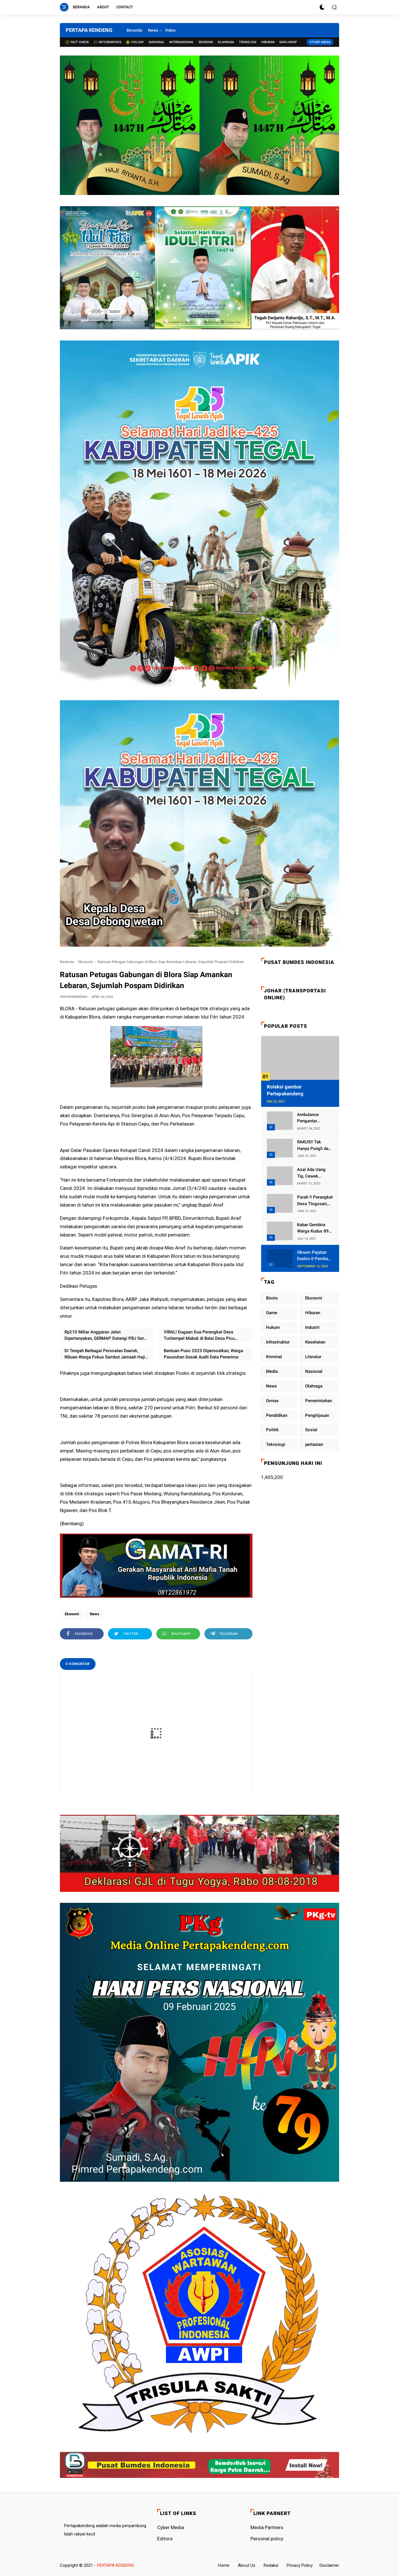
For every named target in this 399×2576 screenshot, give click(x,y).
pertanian (314, 1444)
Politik (272, 1429)
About (103, 7)
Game (271, 1312)
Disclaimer (329, 2565)
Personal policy (266, 2538)
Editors (165, 2538)
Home (223, 2565)
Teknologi (247, 42)
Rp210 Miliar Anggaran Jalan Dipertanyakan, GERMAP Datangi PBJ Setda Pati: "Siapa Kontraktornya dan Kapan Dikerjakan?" (106, 1335)
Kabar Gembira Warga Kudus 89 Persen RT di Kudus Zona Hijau (314, 1228)
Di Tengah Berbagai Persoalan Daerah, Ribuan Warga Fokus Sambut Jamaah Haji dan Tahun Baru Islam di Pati (104, 1354)
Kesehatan (315, 1342)
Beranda (81, 7)
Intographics (107, 42)
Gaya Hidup (288, 42)
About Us (246, 2565)
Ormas (272, 1400)
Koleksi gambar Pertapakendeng (285, 1090)
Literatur (313, 1356)
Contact (124, 7)
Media (272, 1371)
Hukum (273, 1327)
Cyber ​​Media (170, 2527)
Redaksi (271, 2565)
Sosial (311, 1429)
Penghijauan (317, 1415)
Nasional (156, 42)
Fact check (77, 42)
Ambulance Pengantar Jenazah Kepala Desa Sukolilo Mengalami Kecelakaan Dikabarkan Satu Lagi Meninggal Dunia (312, 1118)
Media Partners (266, 2527)
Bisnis (272, 1298)
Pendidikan (276, 1415)
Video (170, 30)
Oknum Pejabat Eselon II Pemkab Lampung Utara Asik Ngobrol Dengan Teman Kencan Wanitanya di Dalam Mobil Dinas (314, 1256)
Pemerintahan (318, 1400)
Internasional (181, 42)
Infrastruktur (278, 1342)
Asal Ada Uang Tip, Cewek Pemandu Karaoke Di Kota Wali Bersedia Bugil (314, 1173)
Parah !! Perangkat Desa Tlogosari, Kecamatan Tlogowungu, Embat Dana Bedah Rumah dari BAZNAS (315, 1201)
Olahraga (226, 42)
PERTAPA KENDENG (89, 30)
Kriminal (274, 1356)
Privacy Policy (300, 2565)
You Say (135, 42)
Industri (312, 1327)
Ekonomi (206, 42)
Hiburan (268, 42)
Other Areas (319, 42)
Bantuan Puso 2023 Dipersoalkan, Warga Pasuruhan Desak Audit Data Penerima (203, 1354)
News (153, 30)
